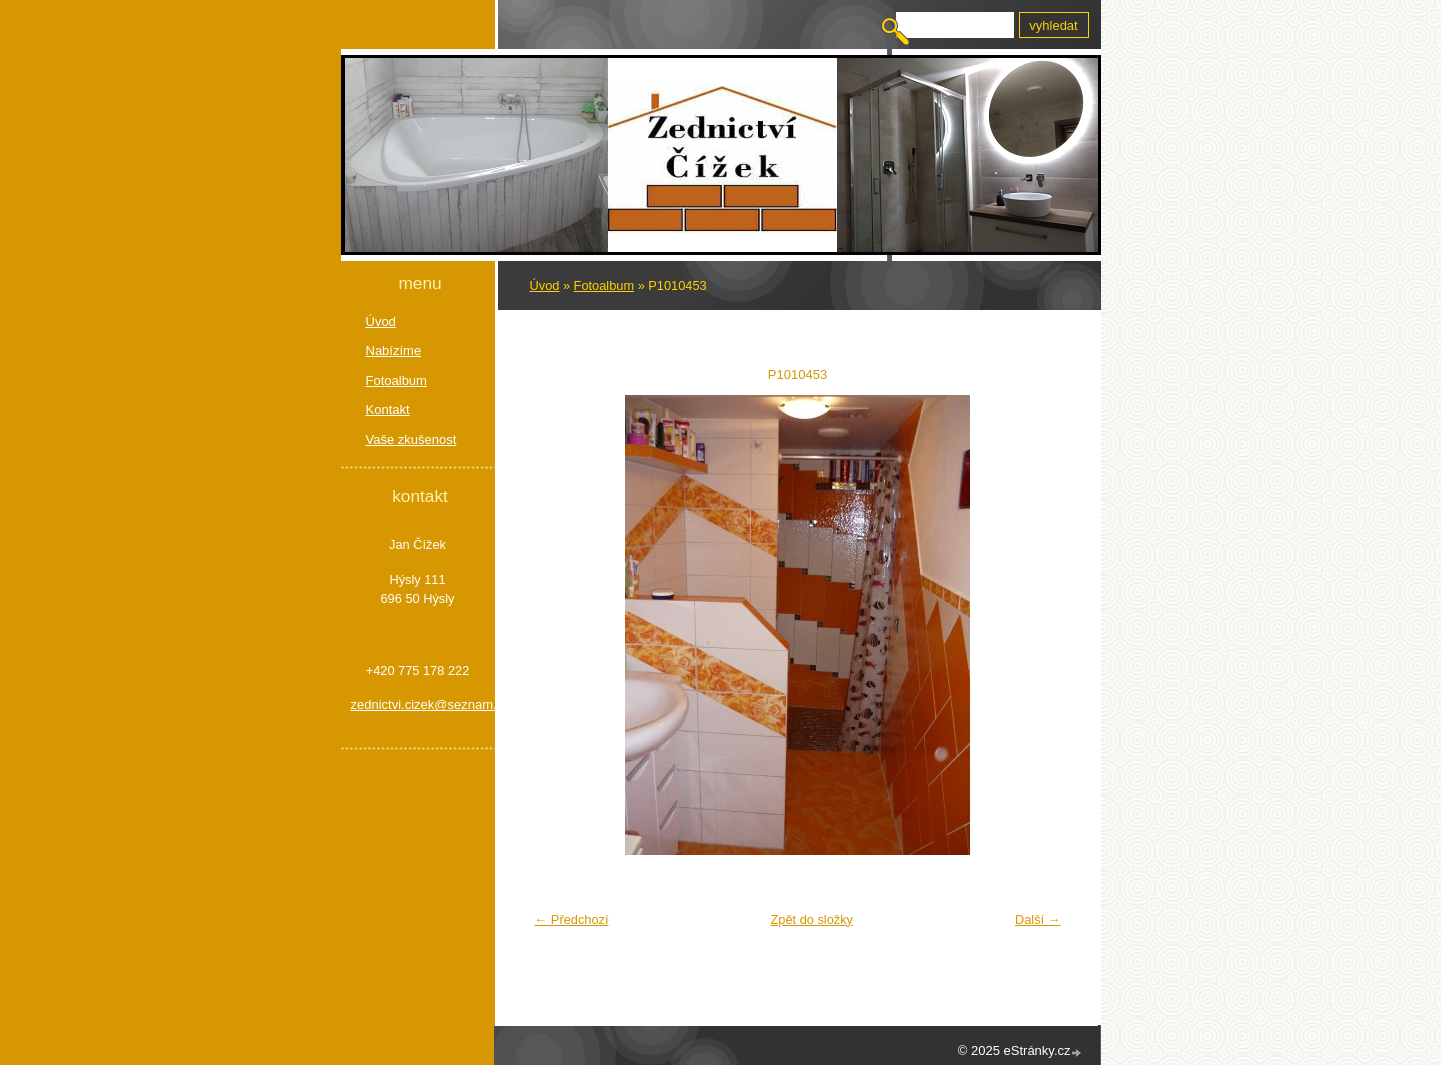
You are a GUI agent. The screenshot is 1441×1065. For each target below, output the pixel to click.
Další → (1038, 919)
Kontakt (388, 409)
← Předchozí (572, 919)
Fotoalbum (604, 285)
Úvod (545, 285)
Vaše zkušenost (411, 439)
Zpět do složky (811, 919)
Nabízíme (394, 350)
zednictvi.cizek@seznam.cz (418, 704)
